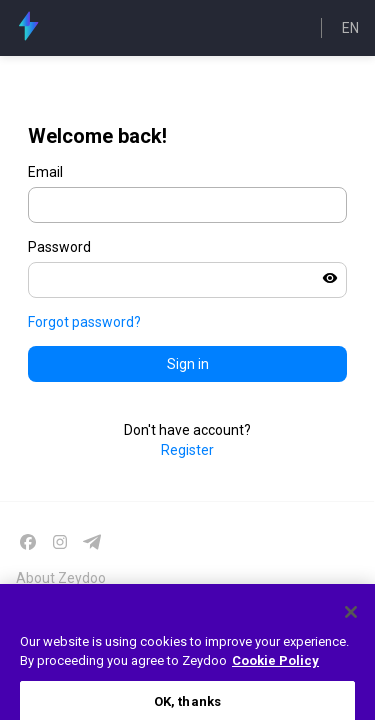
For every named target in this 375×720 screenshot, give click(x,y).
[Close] (351, 619)
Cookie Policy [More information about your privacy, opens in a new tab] (275, 668)
